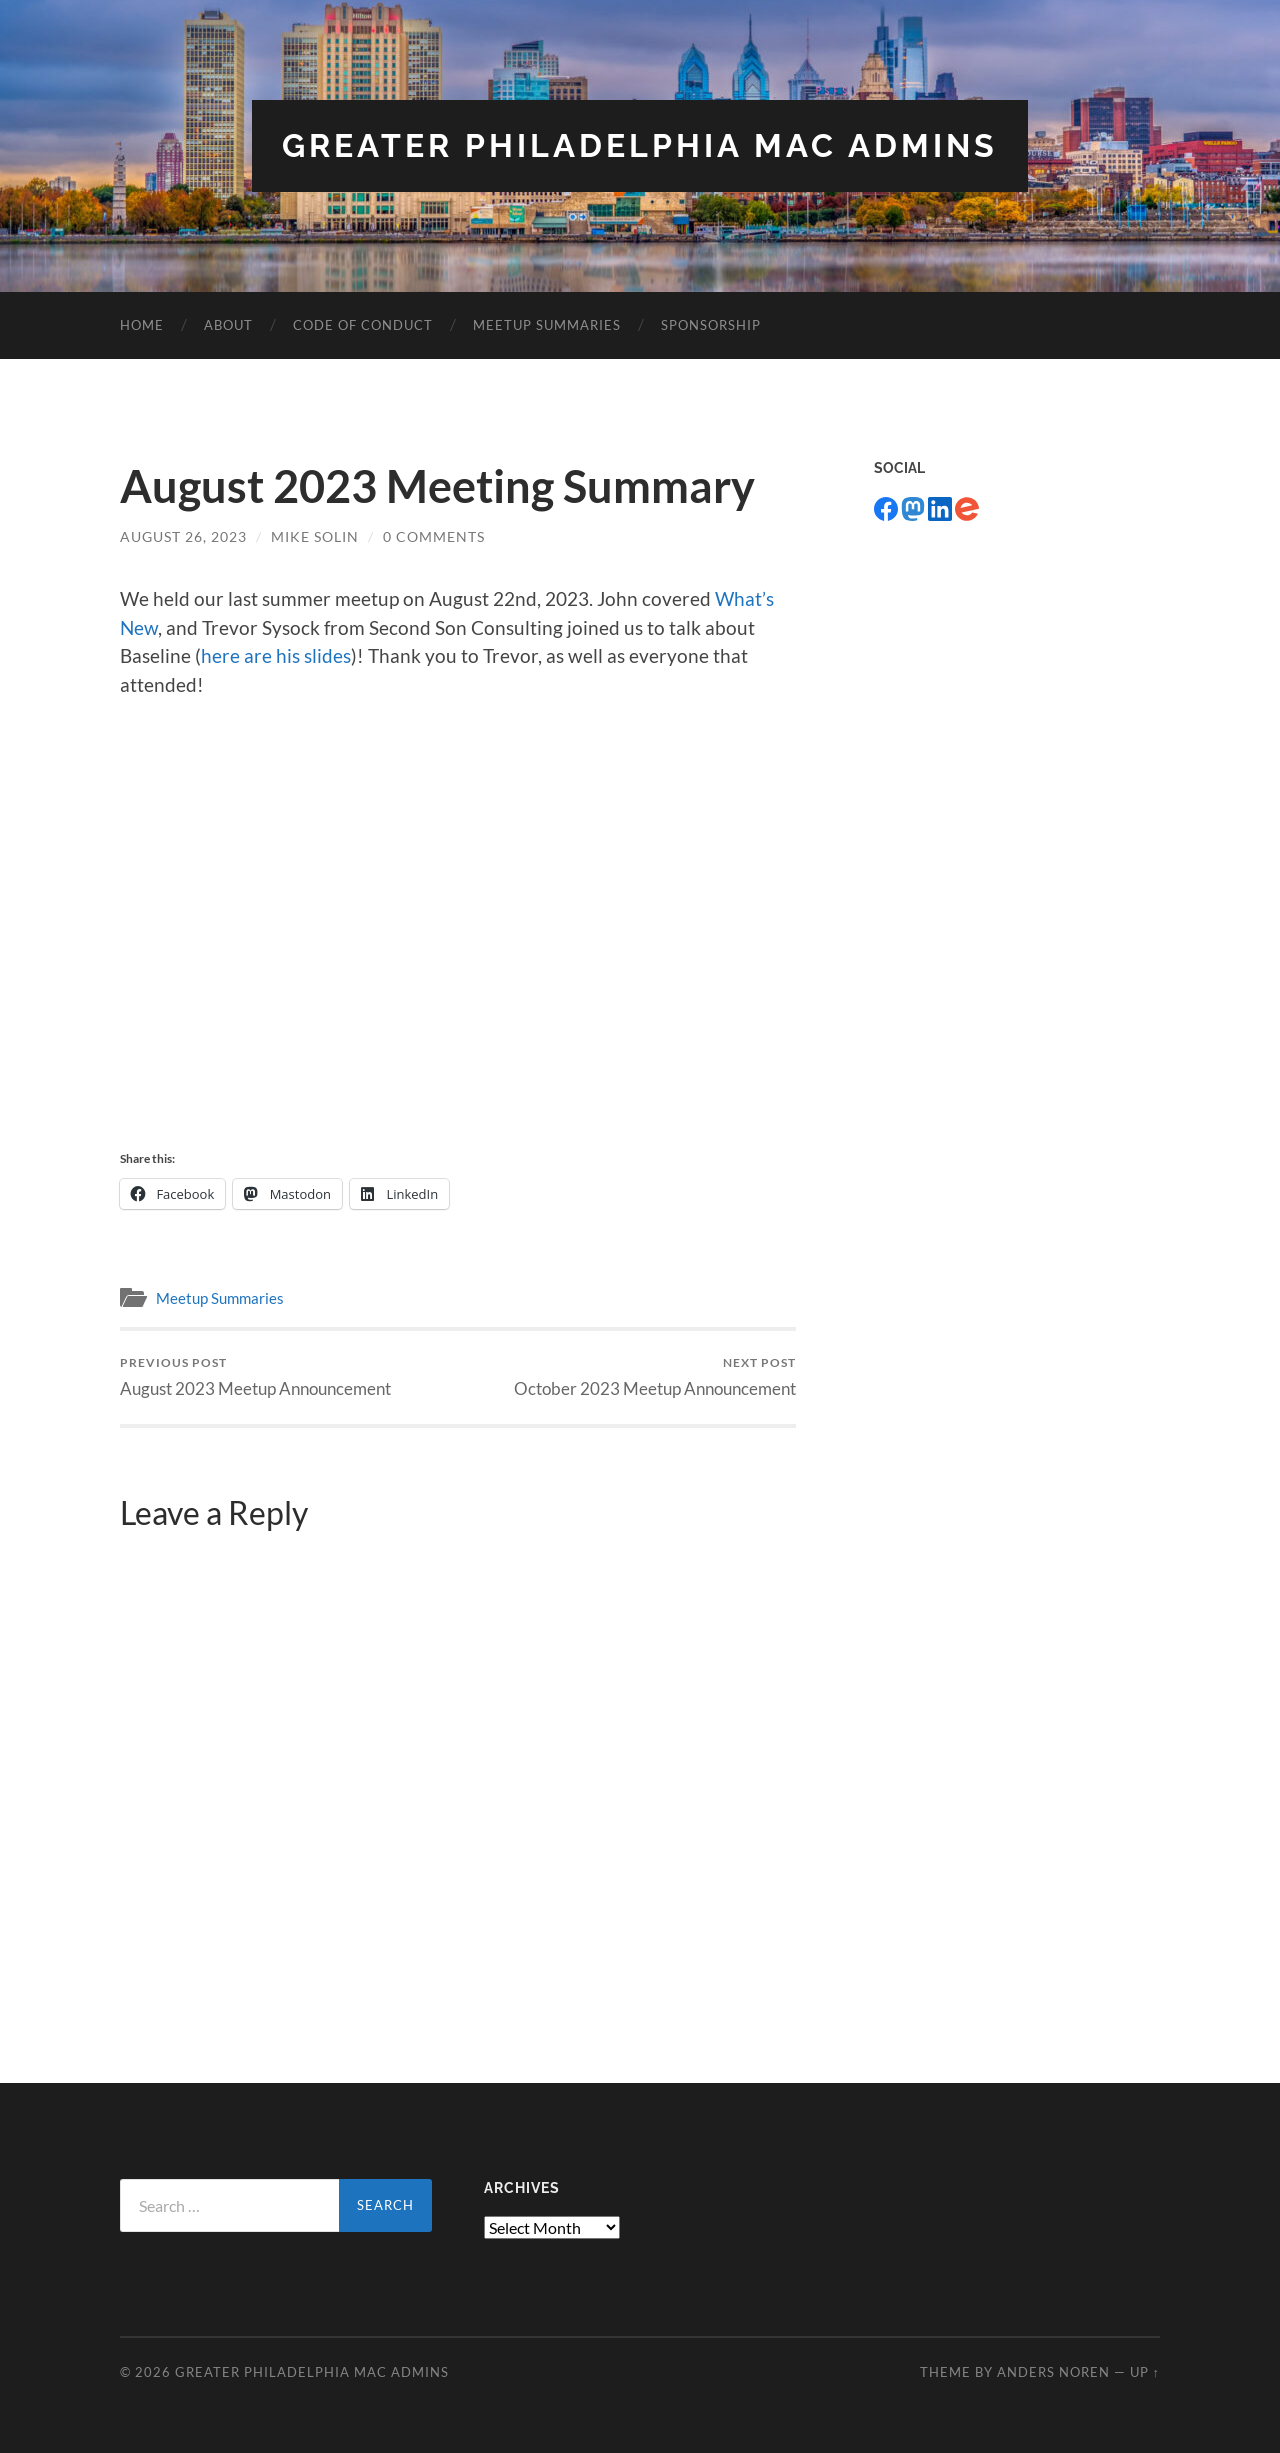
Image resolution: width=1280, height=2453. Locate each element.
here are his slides (276, 655)
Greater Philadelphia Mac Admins (640, 145)
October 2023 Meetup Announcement (655, 1376)
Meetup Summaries (547, 325)
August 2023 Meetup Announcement (255, 1376)
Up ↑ (1145, 2372)
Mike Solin (315, 536)
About (228, 325)
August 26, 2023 (183, 536)
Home (142, 325)
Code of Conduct (363, 325)
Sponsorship (711, 325)
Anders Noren (1053, 2372)
